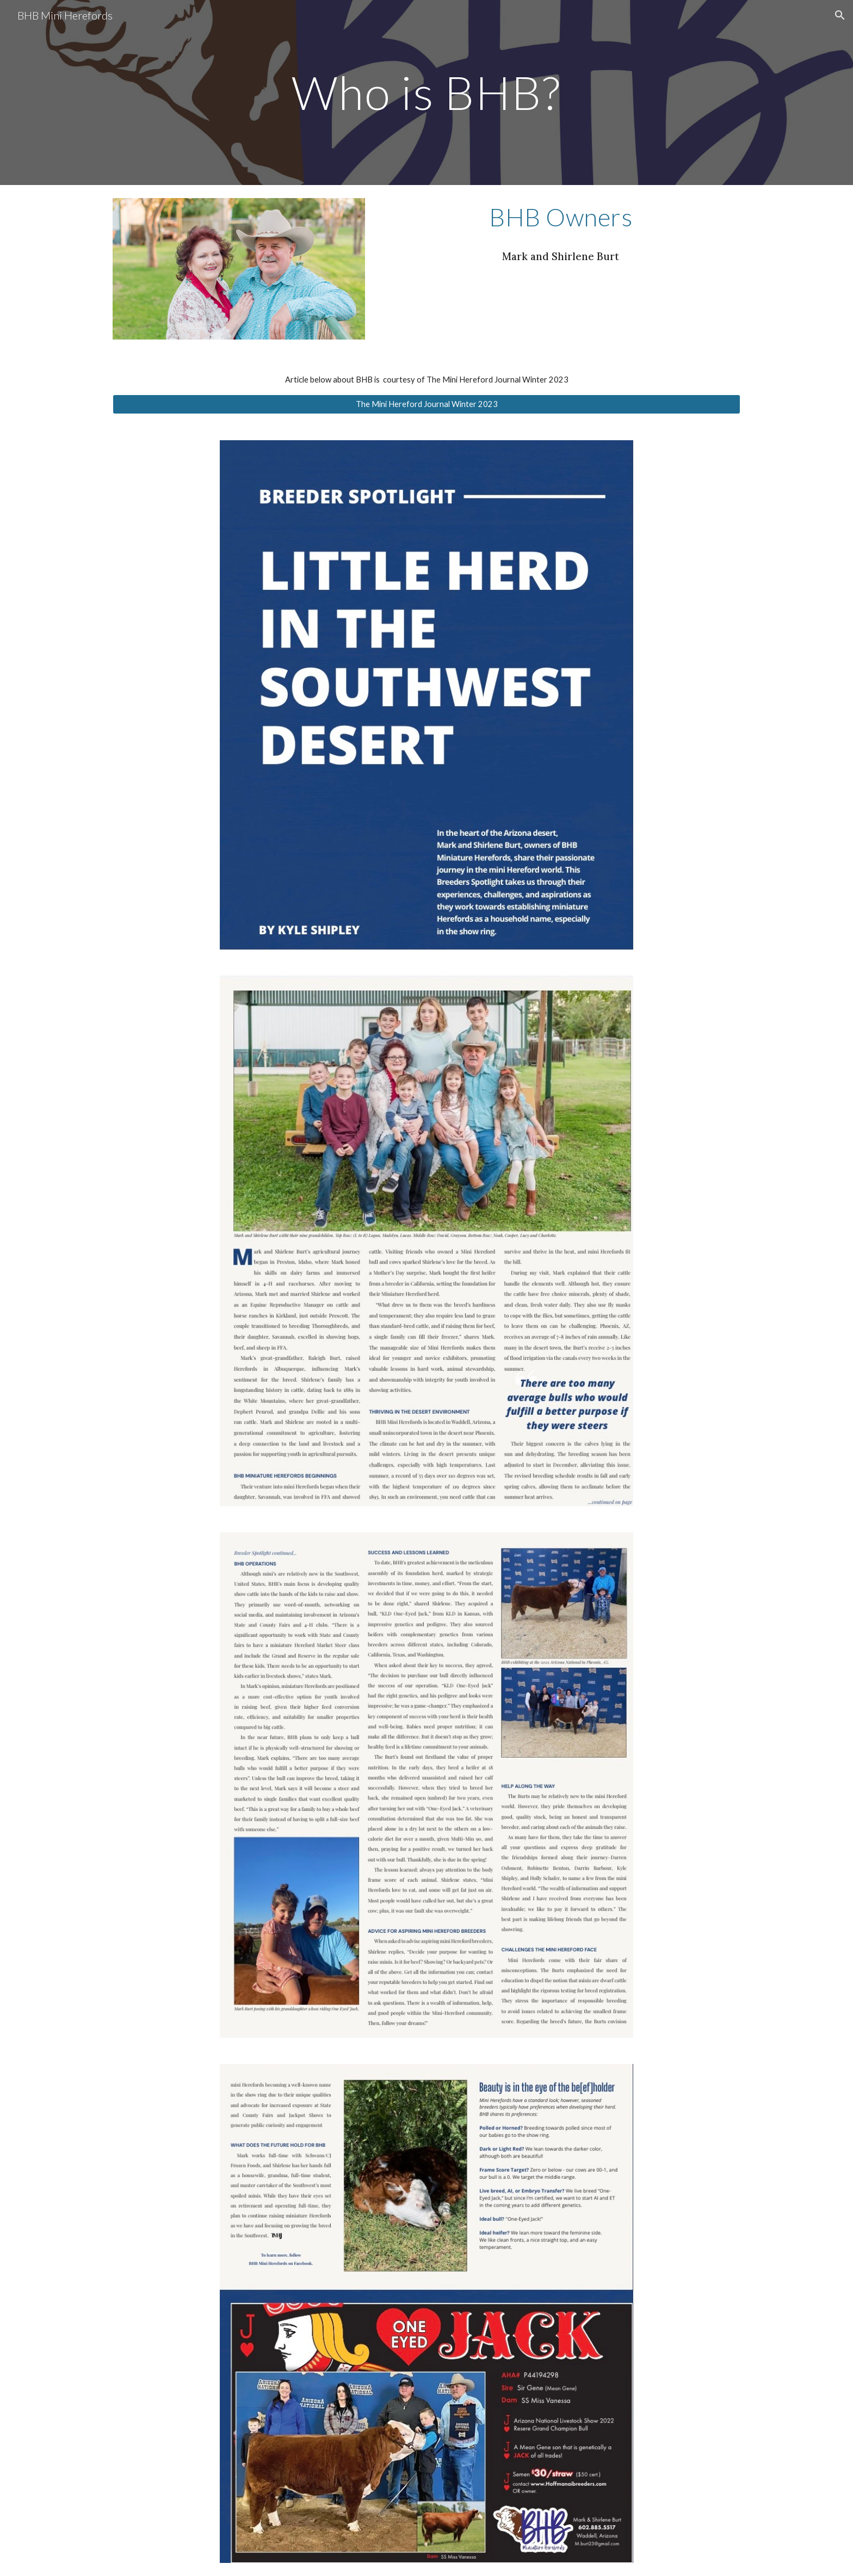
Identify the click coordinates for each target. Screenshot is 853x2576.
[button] (840, 15)
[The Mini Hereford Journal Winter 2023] (426, 404)
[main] (426, 92)
